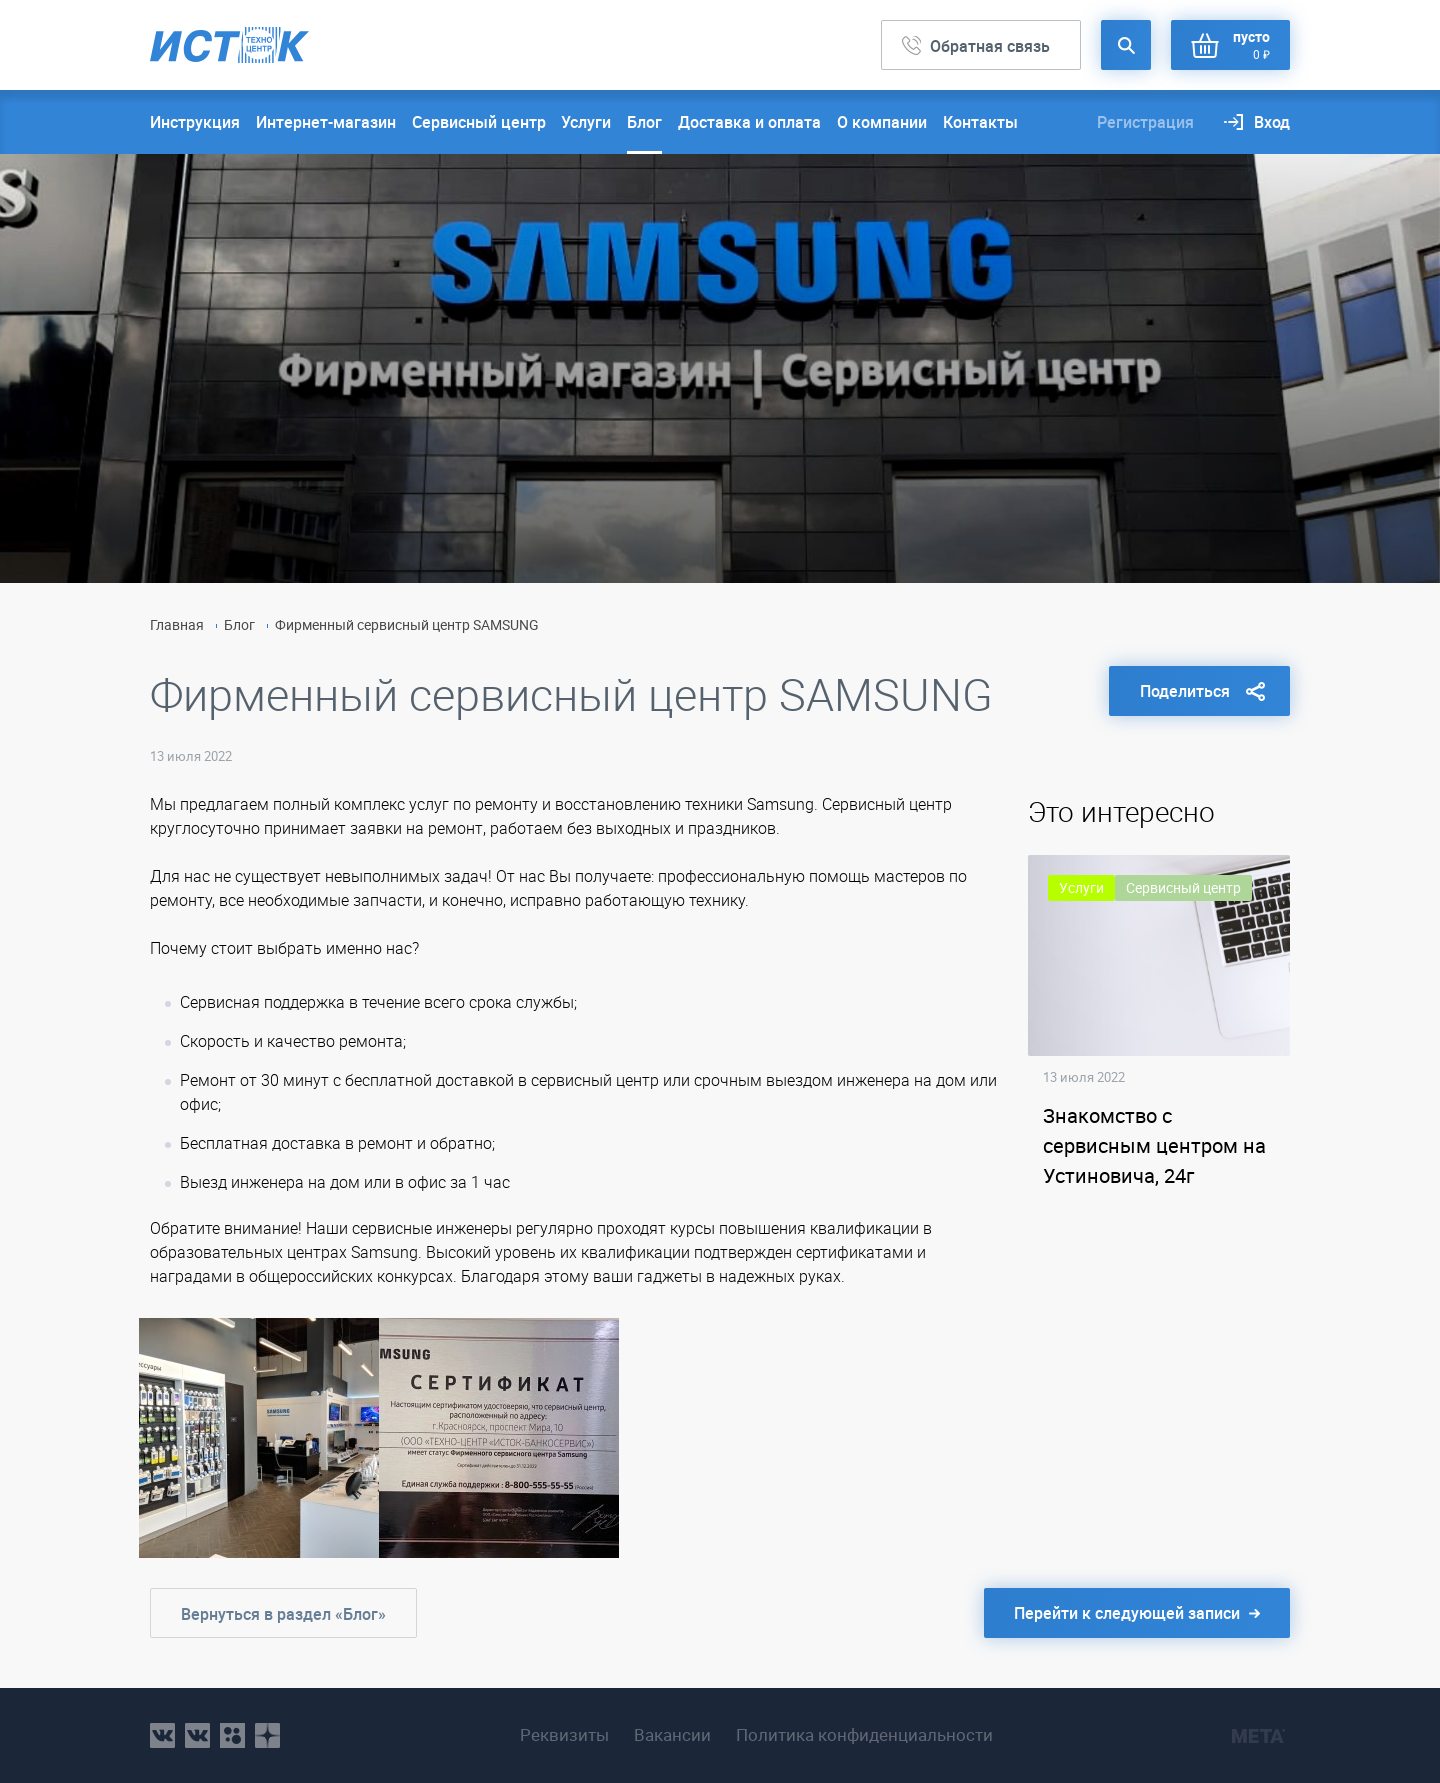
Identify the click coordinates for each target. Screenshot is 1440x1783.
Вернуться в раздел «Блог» (283, 1614)
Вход (1272, 122)
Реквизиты (564, 1735)
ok (232, 1735)
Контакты (980, 122)
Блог (644, 122)
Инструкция (195, 122)
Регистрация (1145, 122)
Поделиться (1185, 691)
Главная (177, 624)
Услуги (586, 122)
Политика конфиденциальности (864, 1735)
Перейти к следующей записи (1127, 1613)
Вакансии (672, 1735)
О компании (882, 122)
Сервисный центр (479, 122)
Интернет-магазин (326, 122)
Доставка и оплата (749, 122)
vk (162, 1735)
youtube (267, 1735)
